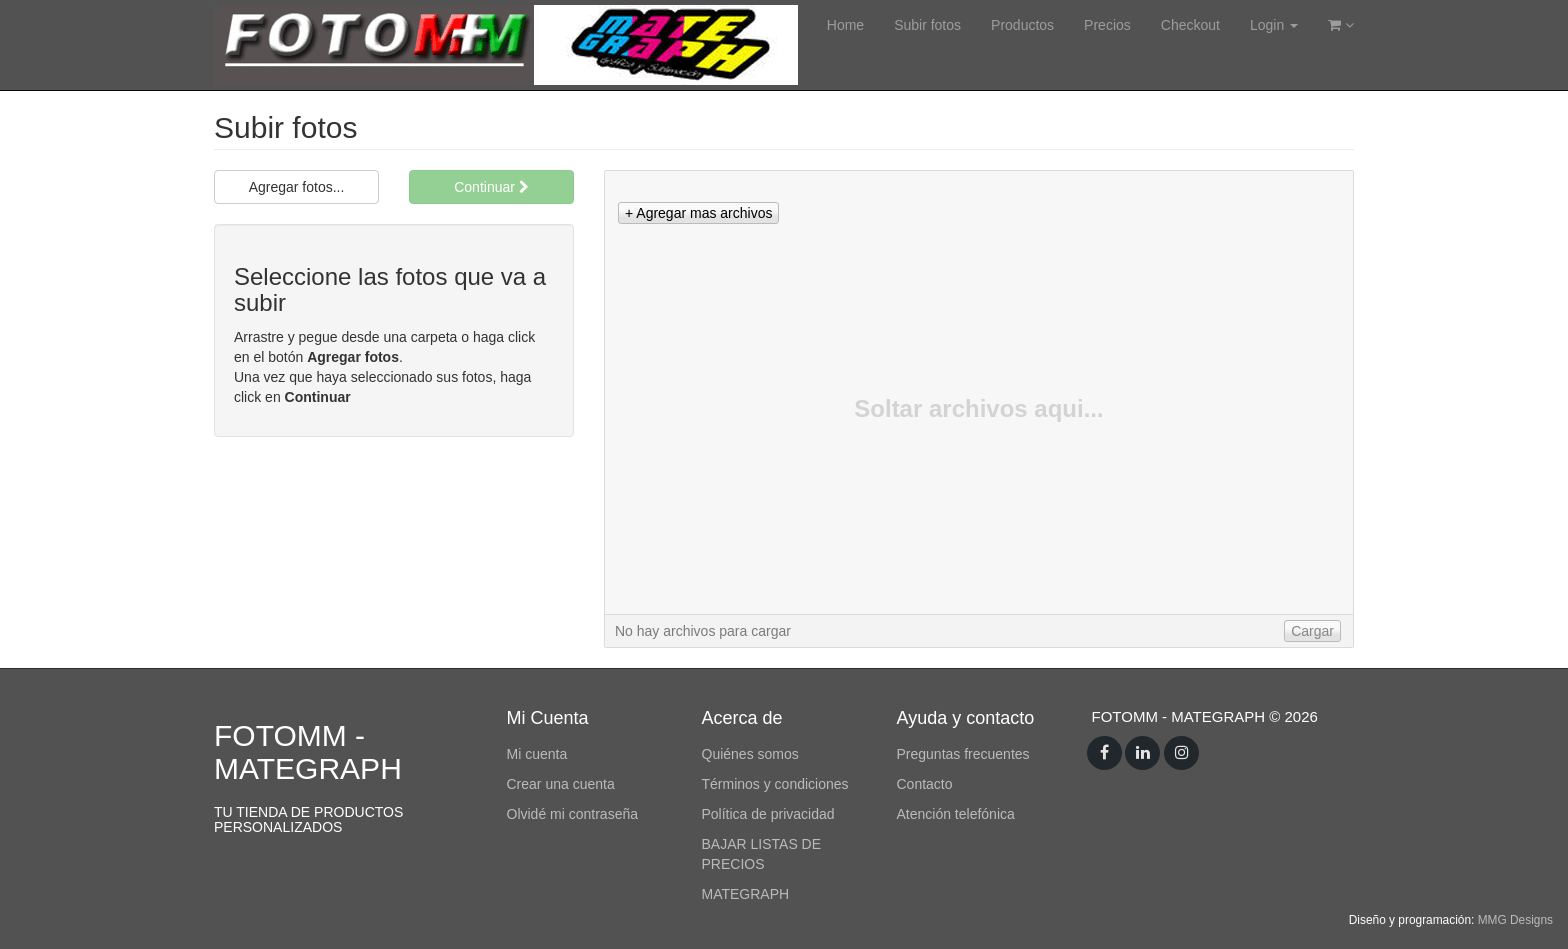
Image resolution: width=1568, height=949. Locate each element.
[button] (698, 213)
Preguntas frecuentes (963, 754)
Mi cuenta (537, 754)
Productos (1022, 25)
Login (1274, 25)
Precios (1107, 25)
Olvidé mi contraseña (573, 814)
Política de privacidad (768, 814)
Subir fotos (927, 25)
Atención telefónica (956, 814)
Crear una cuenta (561, 784)
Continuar (491, 187)
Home (845, 25)
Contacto (925, 784)
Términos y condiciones (775, 784)
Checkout (1190, 25)
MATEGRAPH (746, 894)
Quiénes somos (750, 754)
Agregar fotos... (297, 187)
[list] (979, 392)
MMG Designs (1515, 920)
